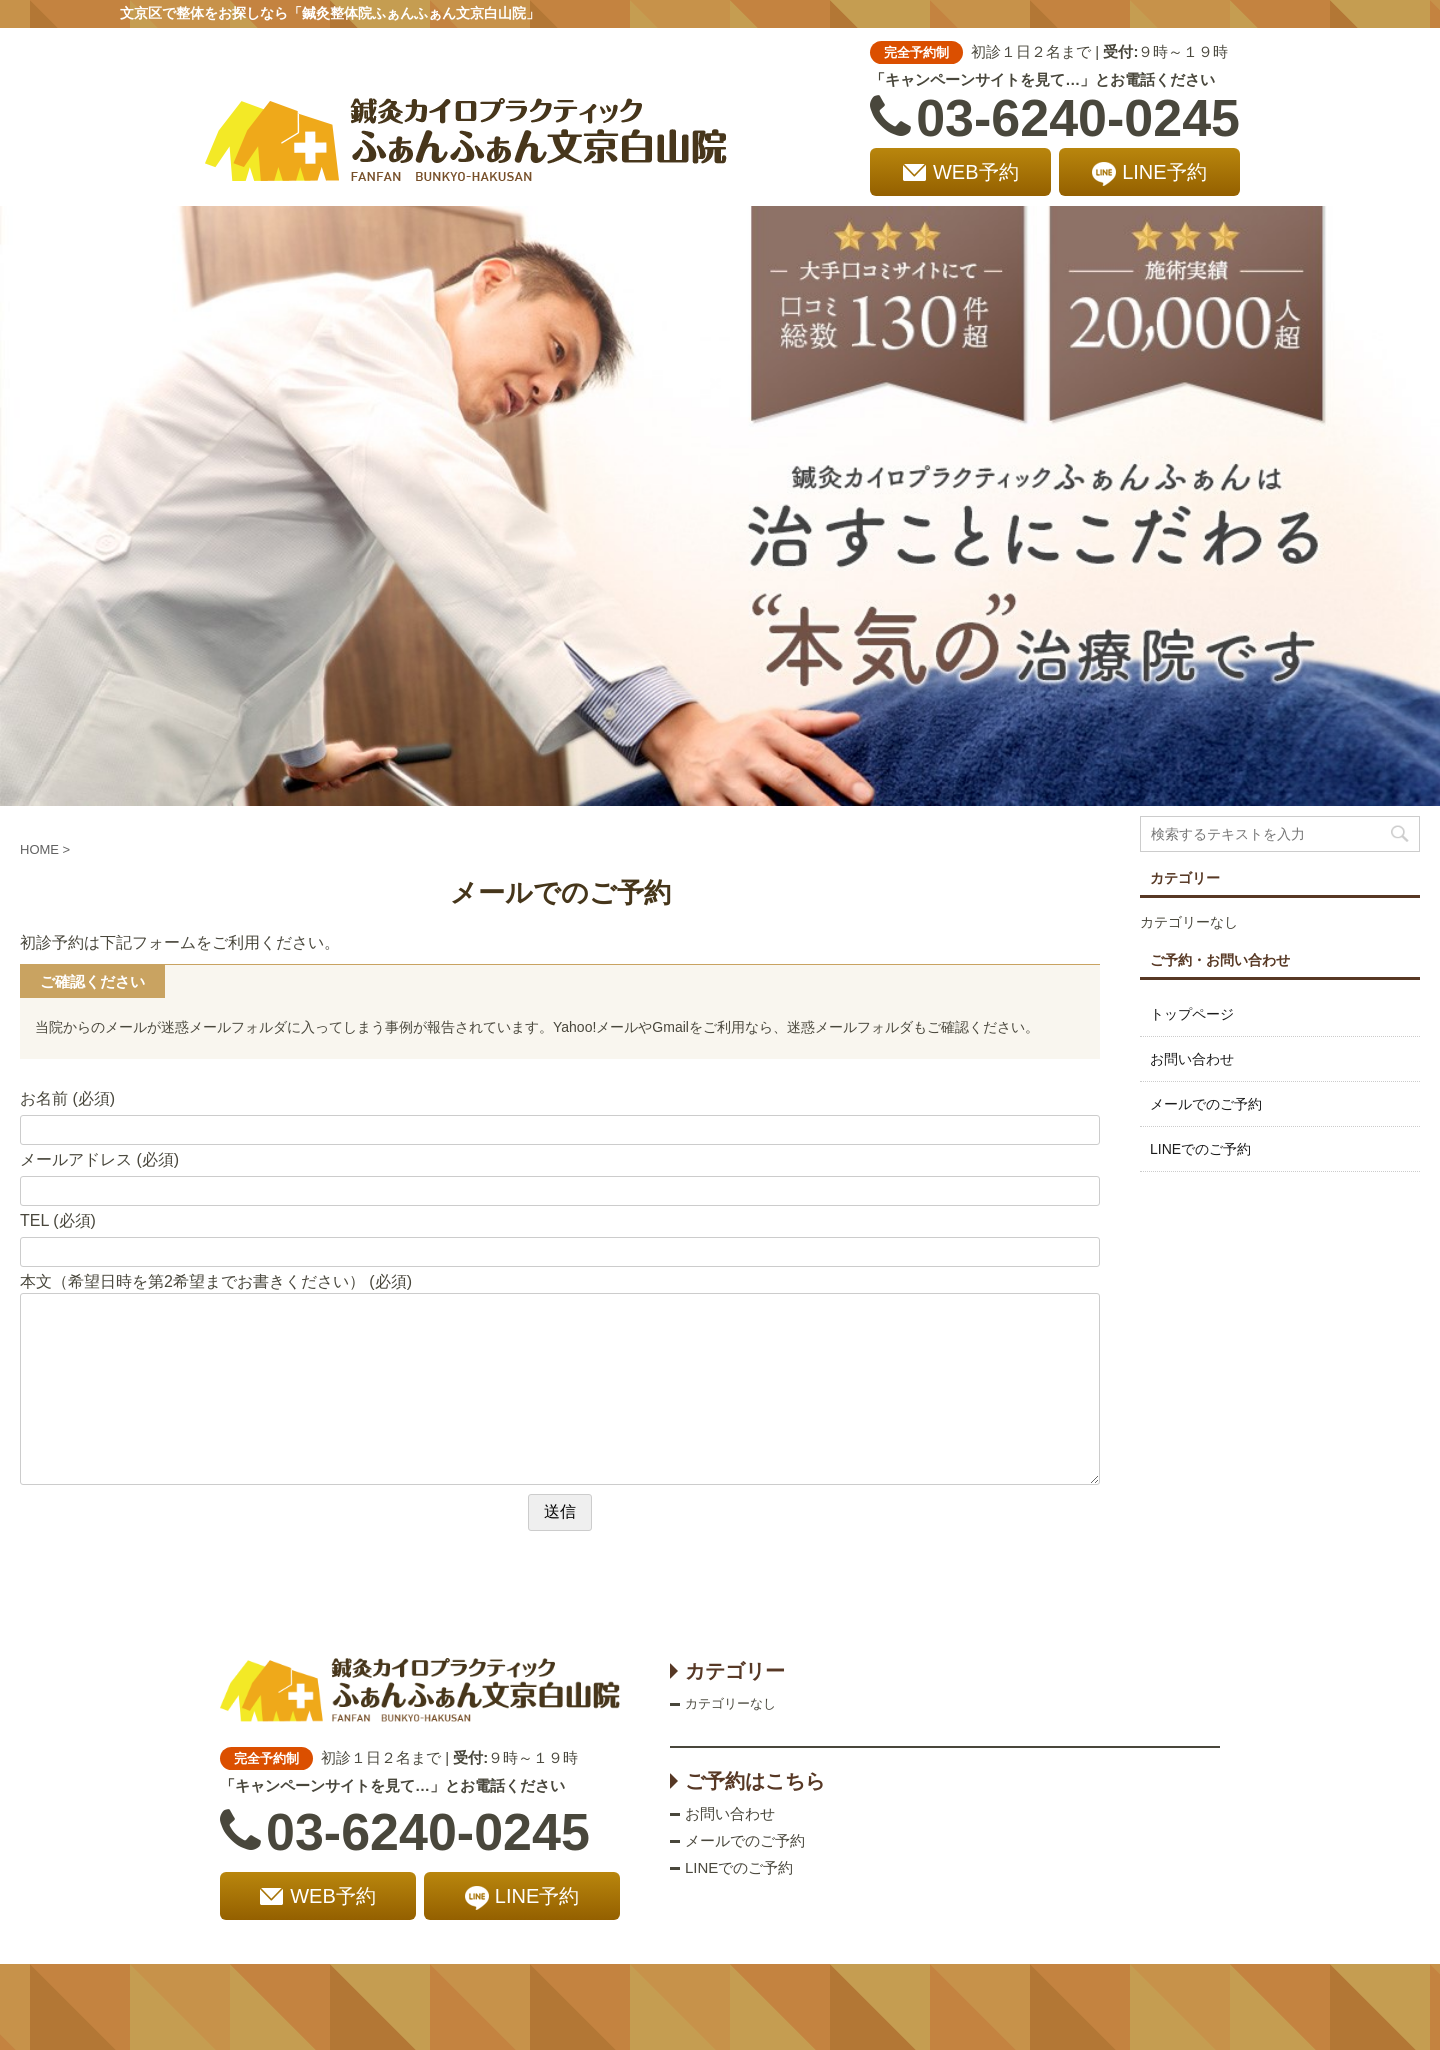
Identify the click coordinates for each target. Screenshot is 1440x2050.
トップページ (1192, 1014)
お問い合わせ (1192, 1059)
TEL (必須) (58, 1220)
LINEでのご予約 (1200, 1149)
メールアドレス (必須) (99, 1159)
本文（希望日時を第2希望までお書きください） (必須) (216, 1281)
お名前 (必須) (67, 1098)
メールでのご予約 (1206, 1104)
